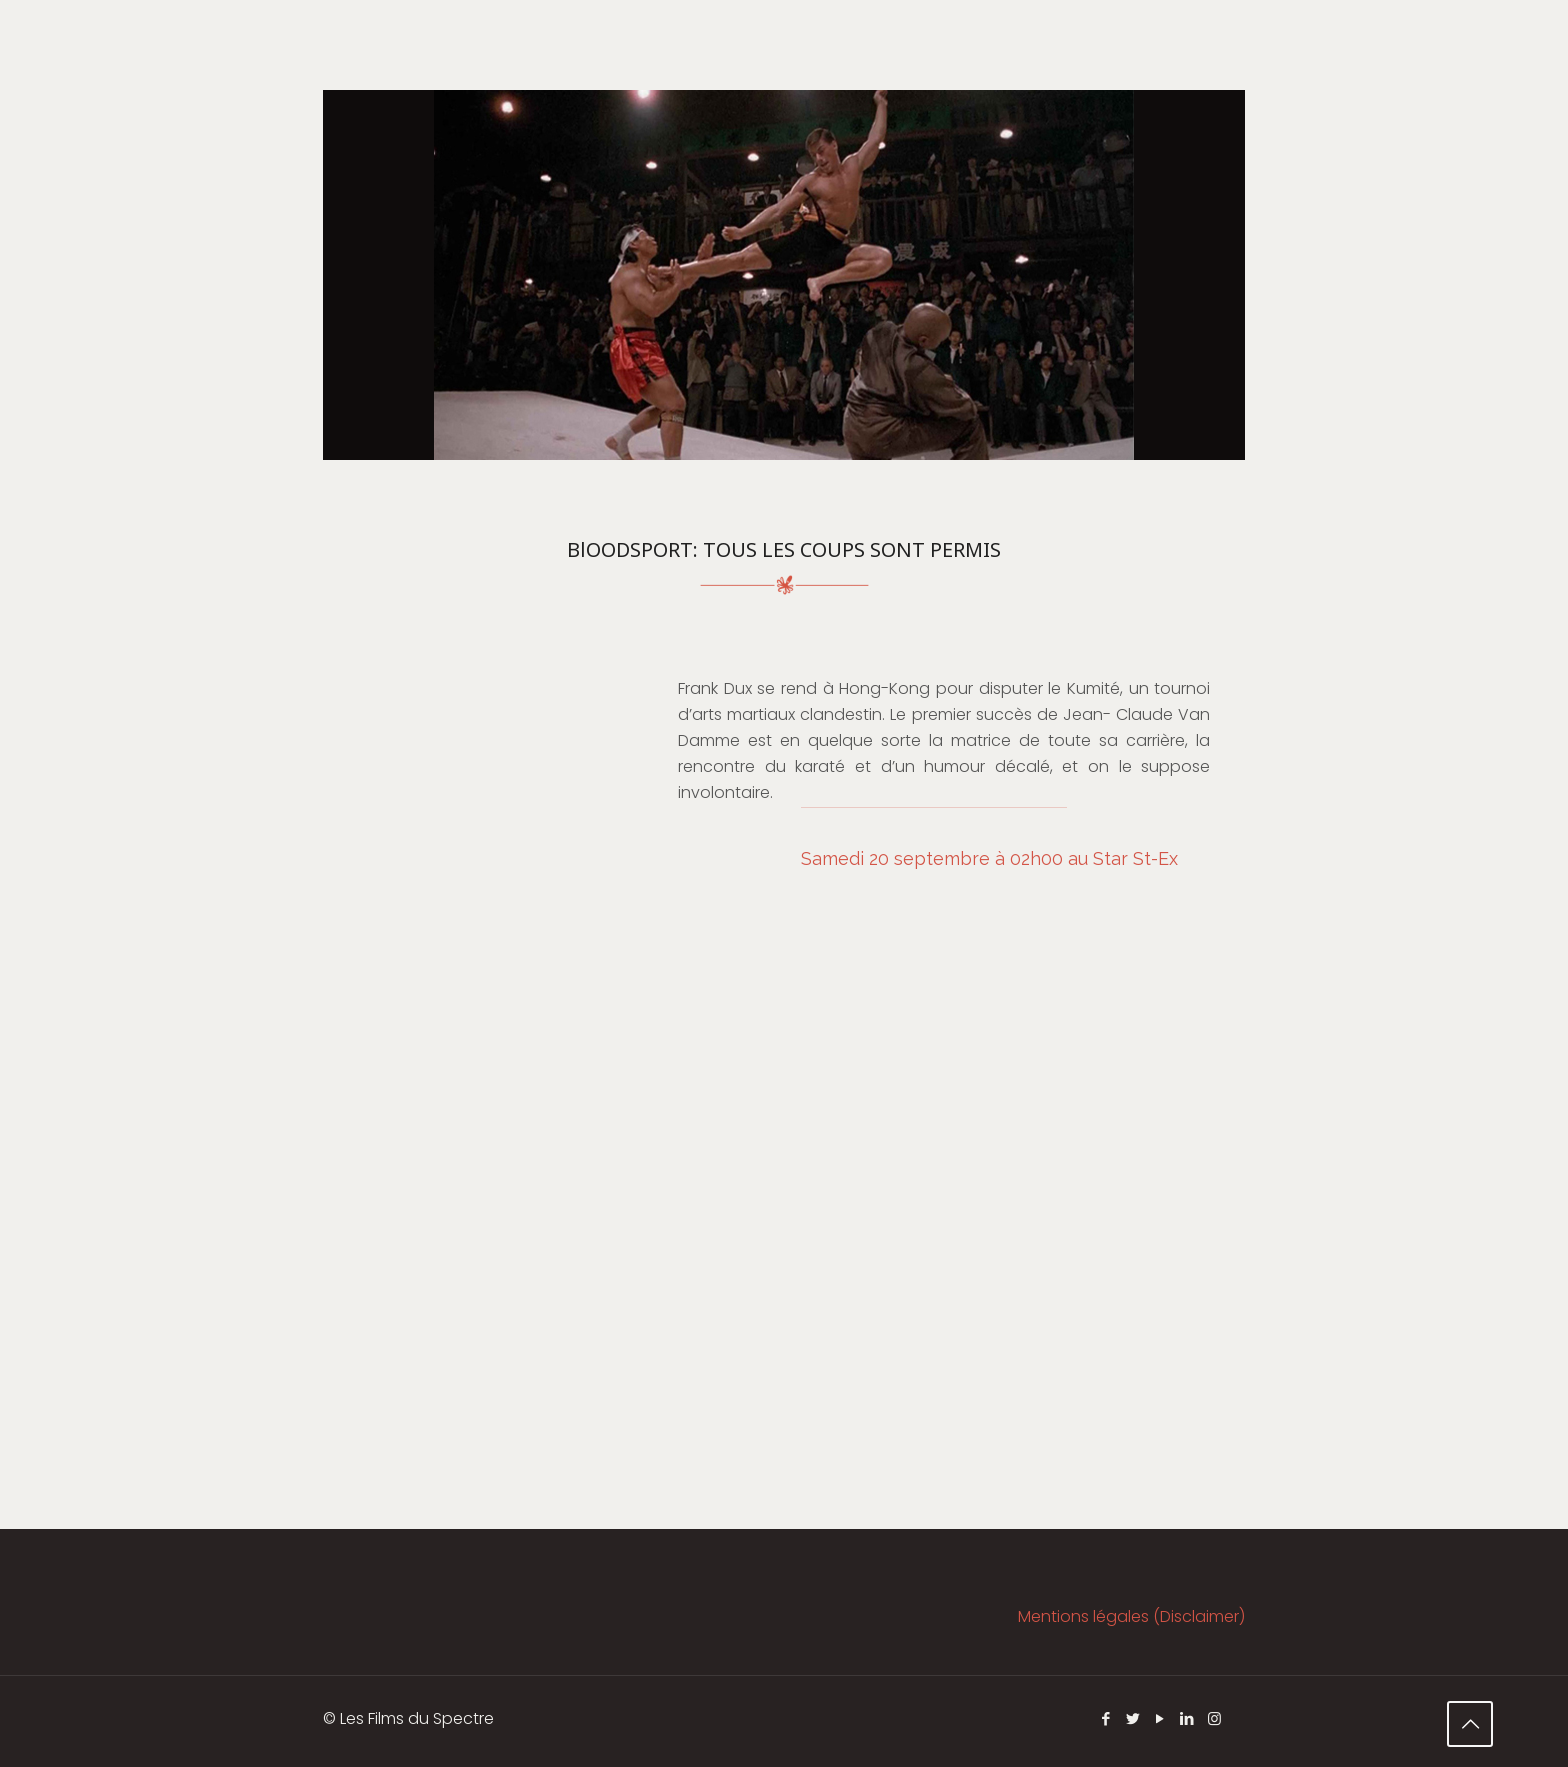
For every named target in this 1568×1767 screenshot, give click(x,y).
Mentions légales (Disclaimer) (1131, 1616)
